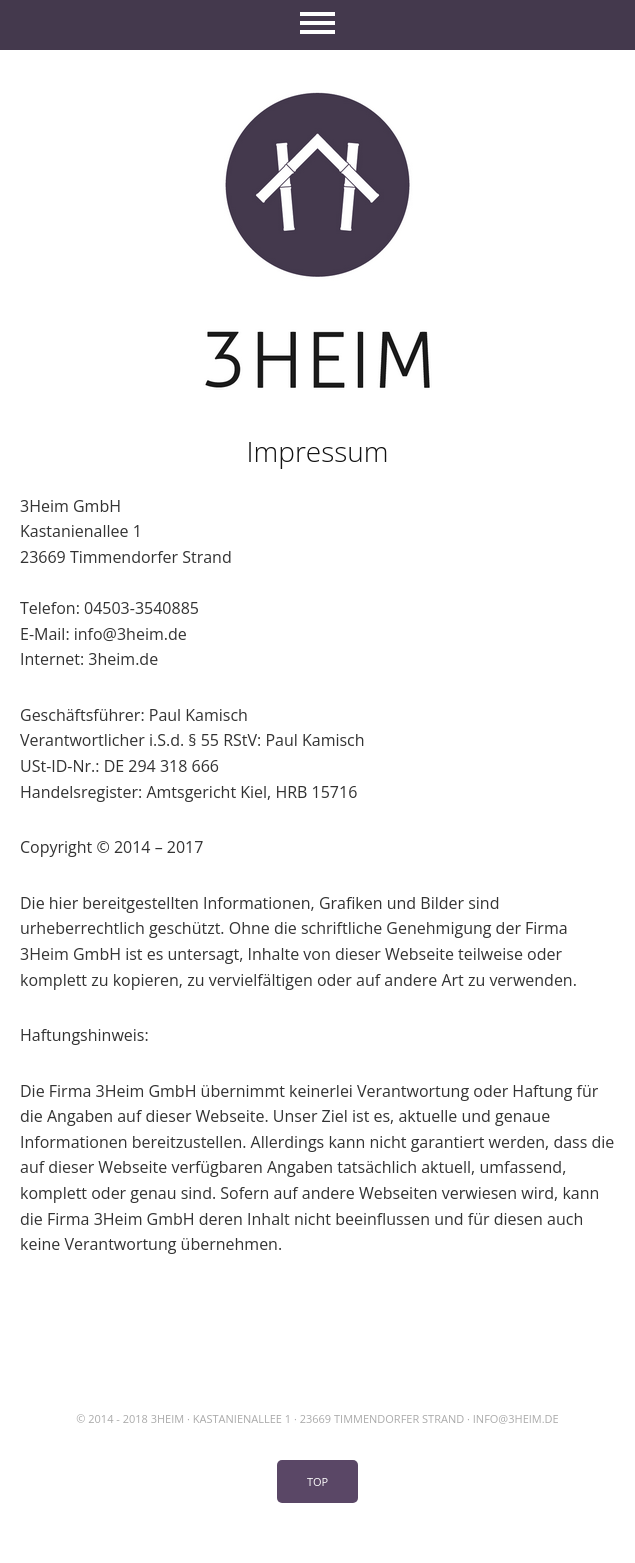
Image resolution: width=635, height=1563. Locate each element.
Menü (317, 25)
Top (317, 1481)
